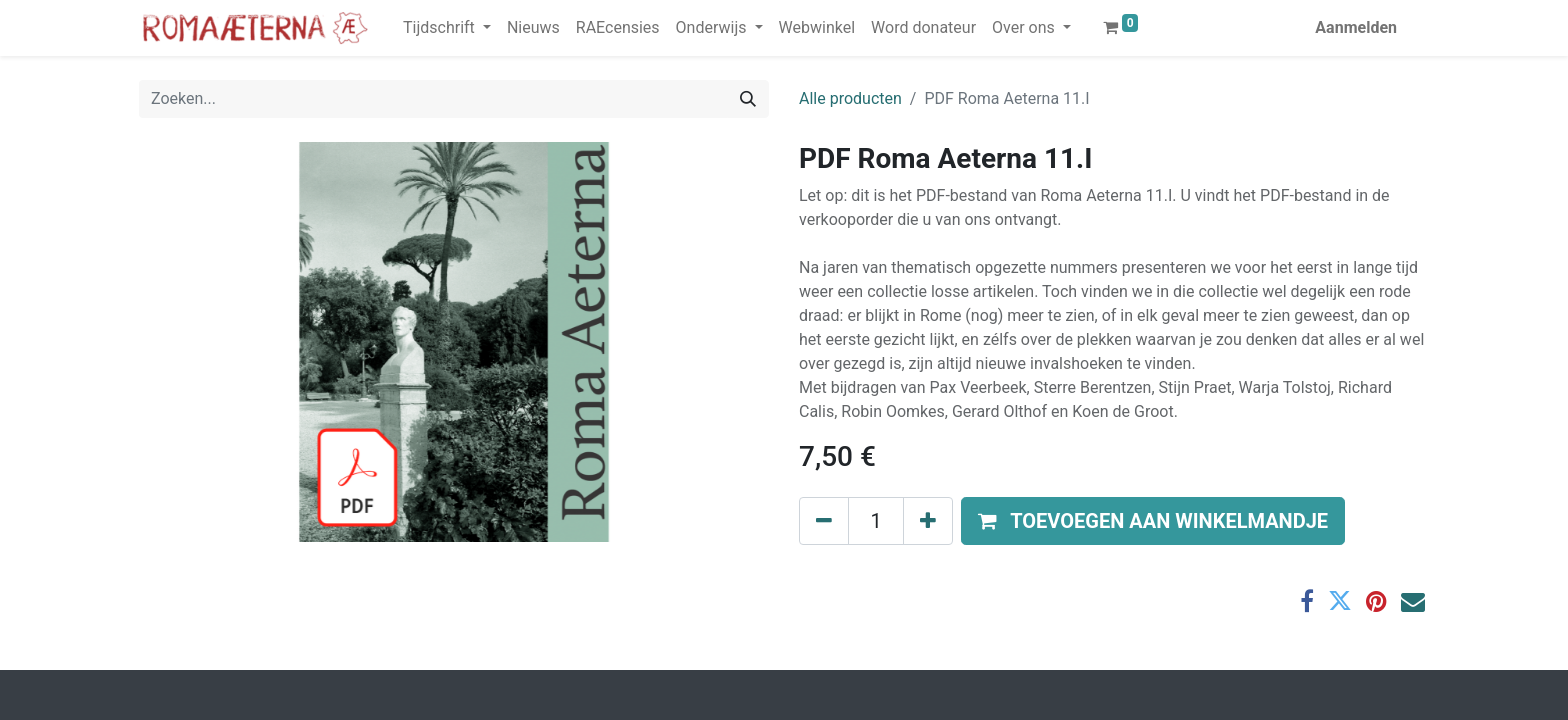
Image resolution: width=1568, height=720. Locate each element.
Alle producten (850, 98)
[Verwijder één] (824, 521)
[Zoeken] (748, 99)
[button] (1153, 521)
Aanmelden (1356, 27)
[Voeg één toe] (928, 521)
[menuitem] (533, 28)
